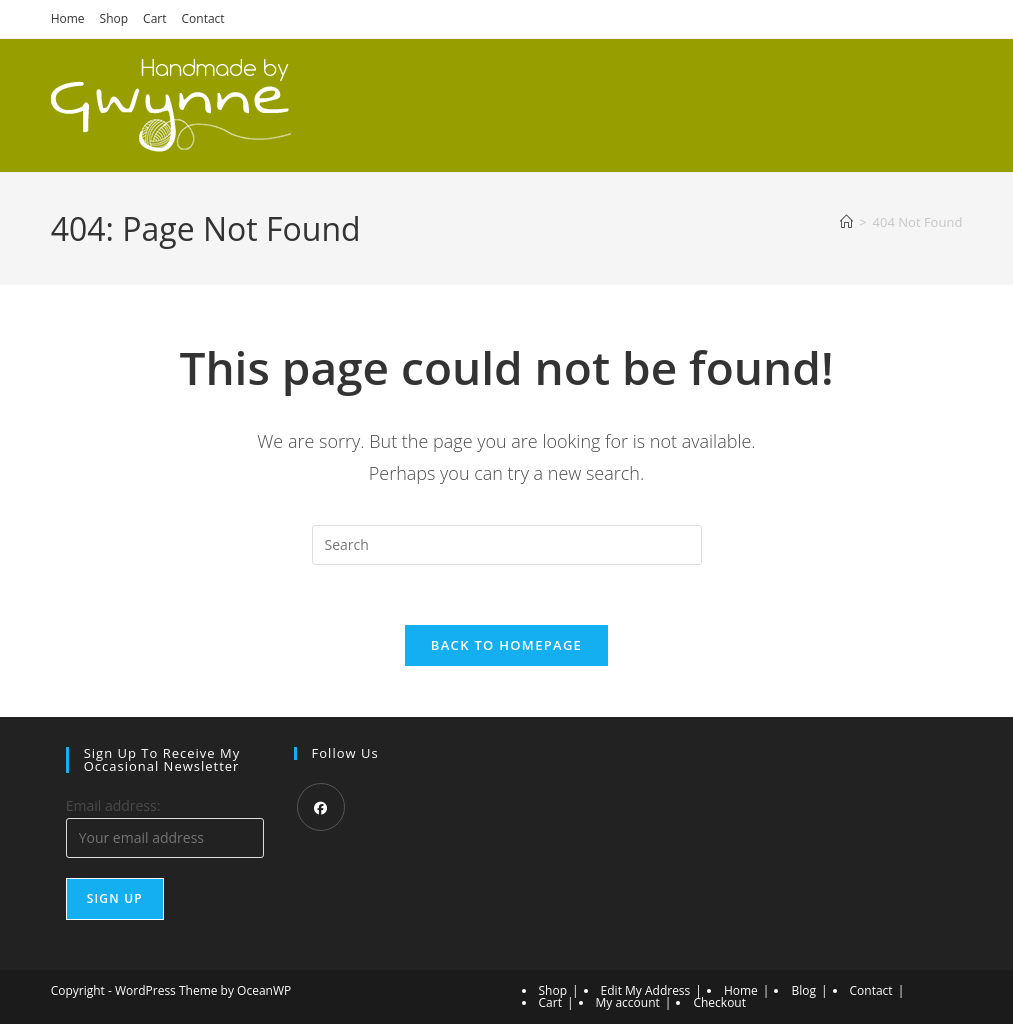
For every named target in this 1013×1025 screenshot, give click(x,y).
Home (68, 18)
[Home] (846, 222)
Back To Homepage (506, 646)
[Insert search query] (507, 545)
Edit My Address (646, 991)
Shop (114, 18)
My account (628, 1003)
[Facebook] (321, 808)
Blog (803, 991)
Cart (154, 18)
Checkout (719, 1003)
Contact (203, 18)
